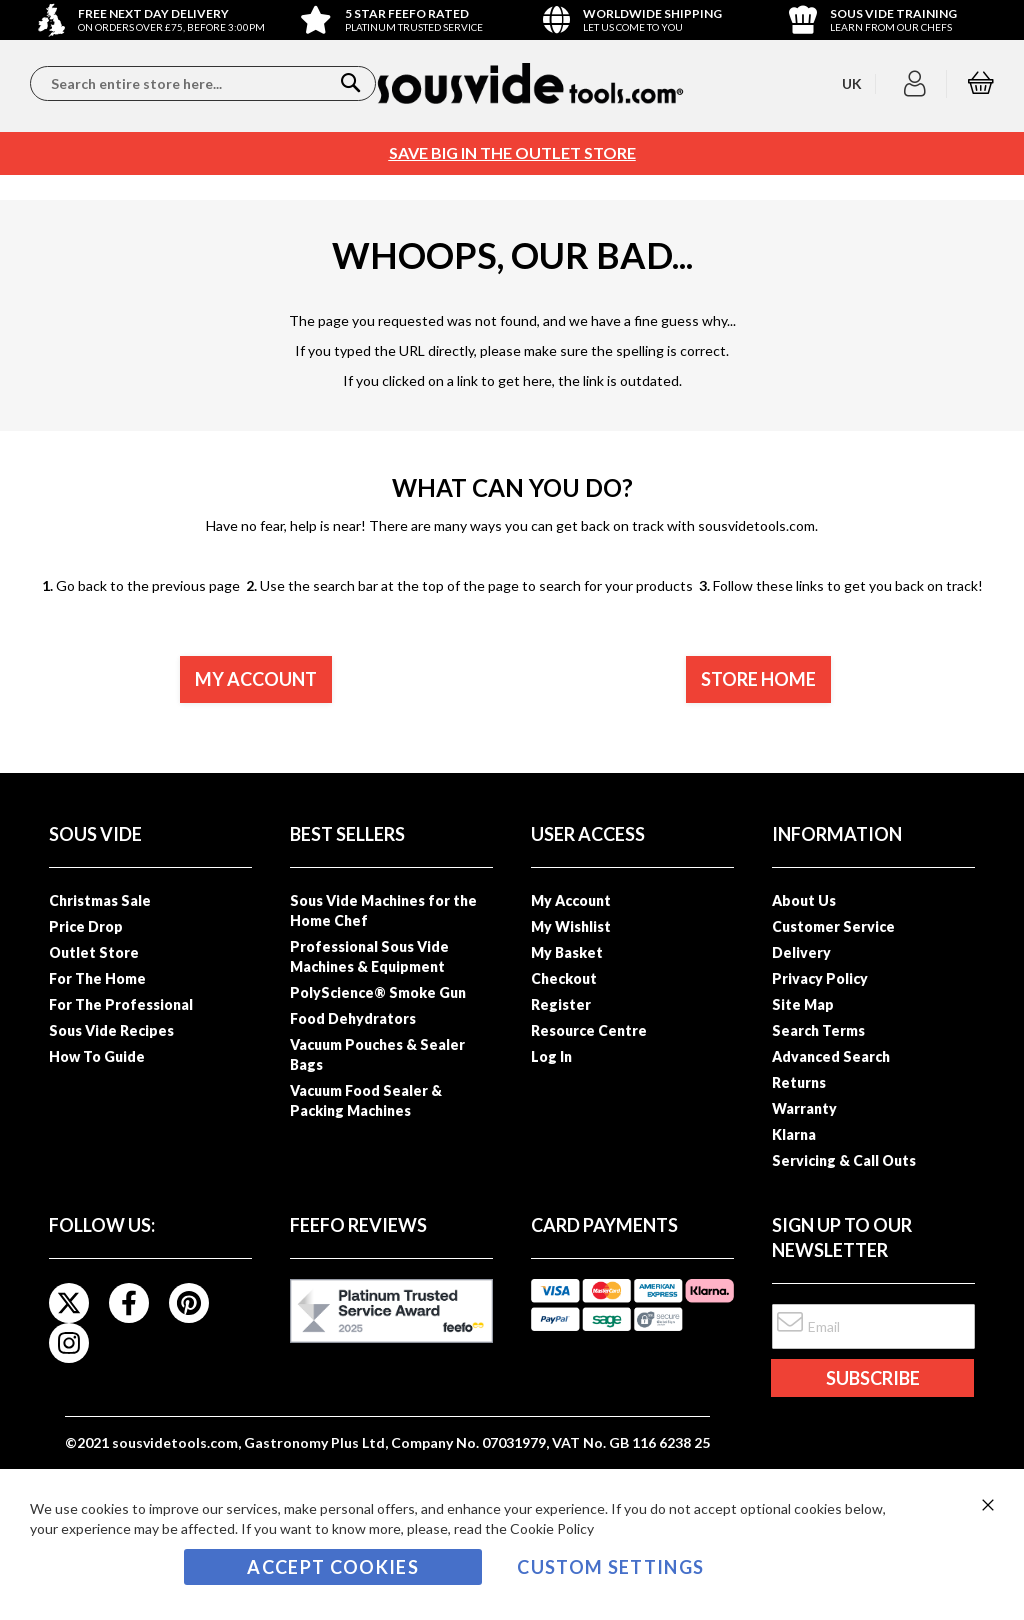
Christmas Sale (100, 900)
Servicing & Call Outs (844, 1160)
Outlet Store (94, 952)
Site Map (803, 1004)
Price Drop (86, 926)
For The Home (97, 978)
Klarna (794, 1134)
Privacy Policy (820, 978)
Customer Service (833, 926)
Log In (551, 1056)
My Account (571, 900)
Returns (799, 1082)
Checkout (564, 978)
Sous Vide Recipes (111, 1030)
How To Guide (97, 1056)
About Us (804, 900)
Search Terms (818, 1030)
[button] (917, 84)
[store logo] (530, 83)
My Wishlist (571, 926)
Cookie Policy (552, 1528)
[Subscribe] (872, 1378)
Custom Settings (610, 1567)
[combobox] (203, 83)
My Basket (567, 952)
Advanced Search (831, 1056)
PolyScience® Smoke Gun (378, 992)
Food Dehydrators (353, 1018)
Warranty (804, 1108)
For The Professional (121, 1004)
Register (561, 1004)
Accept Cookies (333, 1567)
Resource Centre (589, 1030)
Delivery (801, 952)
